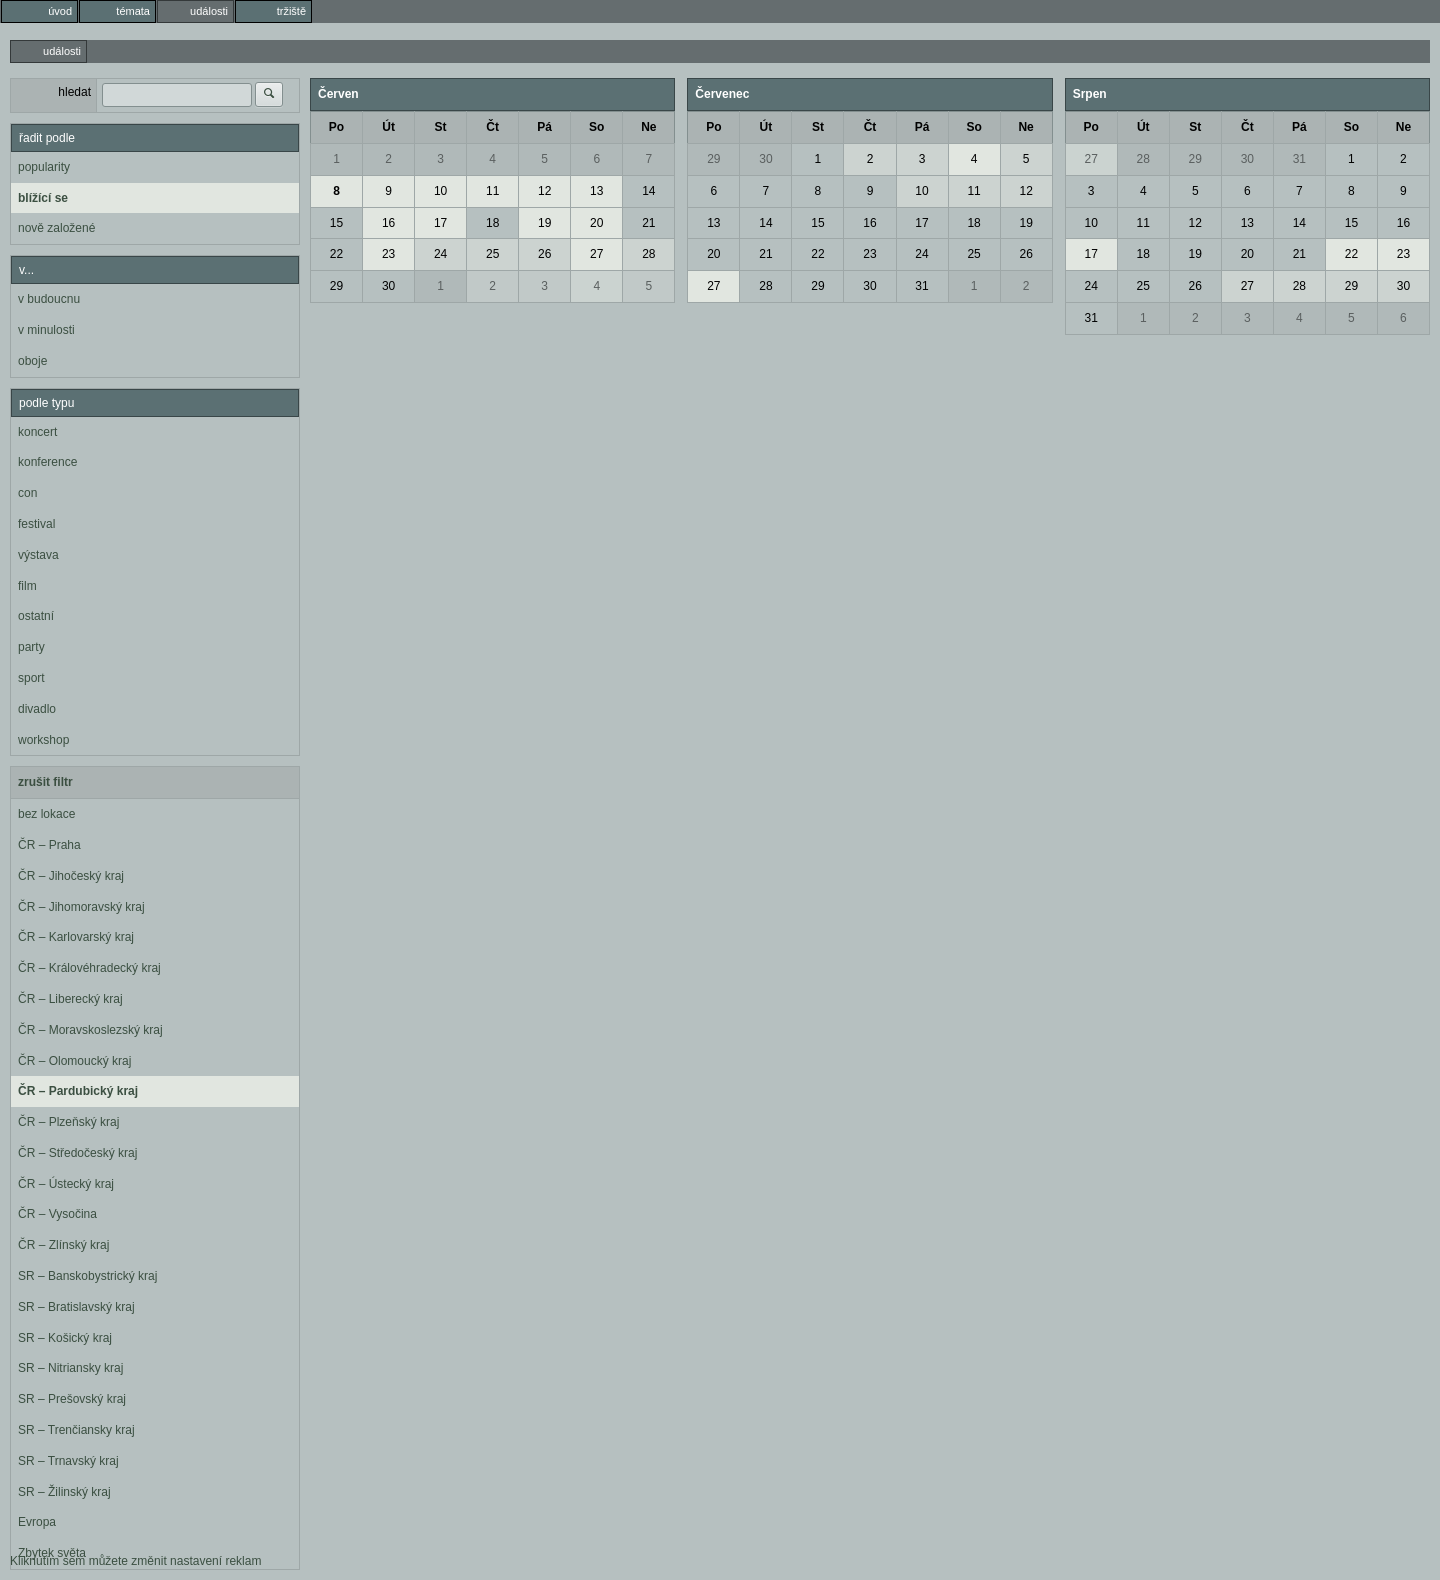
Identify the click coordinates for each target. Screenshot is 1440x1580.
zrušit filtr (45, 782)
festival (36, 524)
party (31, 647)
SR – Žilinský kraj (64, 1492)
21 (648, 223)
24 (440, 254)
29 (336, 286)
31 (921, 286)
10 (440, 191)
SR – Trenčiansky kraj (76, 1430)
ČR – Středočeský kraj (77, 1153)
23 (388, 254)
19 (544, 223)
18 (492, 223)
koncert (37, 432)
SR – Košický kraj (65, 1338)
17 (440, 223)
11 (492, 191)
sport (31, 678)
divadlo (37, 709)
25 (492, 254)
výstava (38, 555)
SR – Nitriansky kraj (70, 1368)
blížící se (43, 198)
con (27, 493)
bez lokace (46, 814)
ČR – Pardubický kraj (78, 1091)
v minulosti (46, 330)
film (27, 586)
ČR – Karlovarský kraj (76, 937)
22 (336, 254)
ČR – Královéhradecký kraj (89, 968)
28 (648, 254)
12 (544, 191)
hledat (74, 92)
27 (596, 254)
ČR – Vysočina (57, 1214)
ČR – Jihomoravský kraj (81, 907)
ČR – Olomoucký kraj (74, 1061)
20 (596, 223)
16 (388, 223)
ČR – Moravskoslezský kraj (90, 1030)
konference (47, 462)
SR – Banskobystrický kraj (87, 1276)
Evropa (37, 1522)
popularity (44, 167)
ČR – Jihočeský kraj (71, 876)
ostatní (36, 616)
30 (388, 286)
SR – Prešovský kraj (72, 1399)
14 (648, 191)
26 (544, 254)
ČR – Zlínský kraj (63, 1245)
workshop (43, 740)
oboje (32, 361)
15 (336, 223)
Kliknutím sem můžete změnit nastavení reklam (135, 1561)
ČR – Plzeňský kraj (68, 1122)
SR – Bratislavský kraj (76, 1307)
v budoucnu (49, 299)
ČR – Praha (49, 845)
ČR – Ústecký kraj (66, 1184)
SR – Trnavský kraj (68, 1461)
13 (596, 191)
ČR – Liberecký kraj (70, 999)
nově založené (56, 228)
